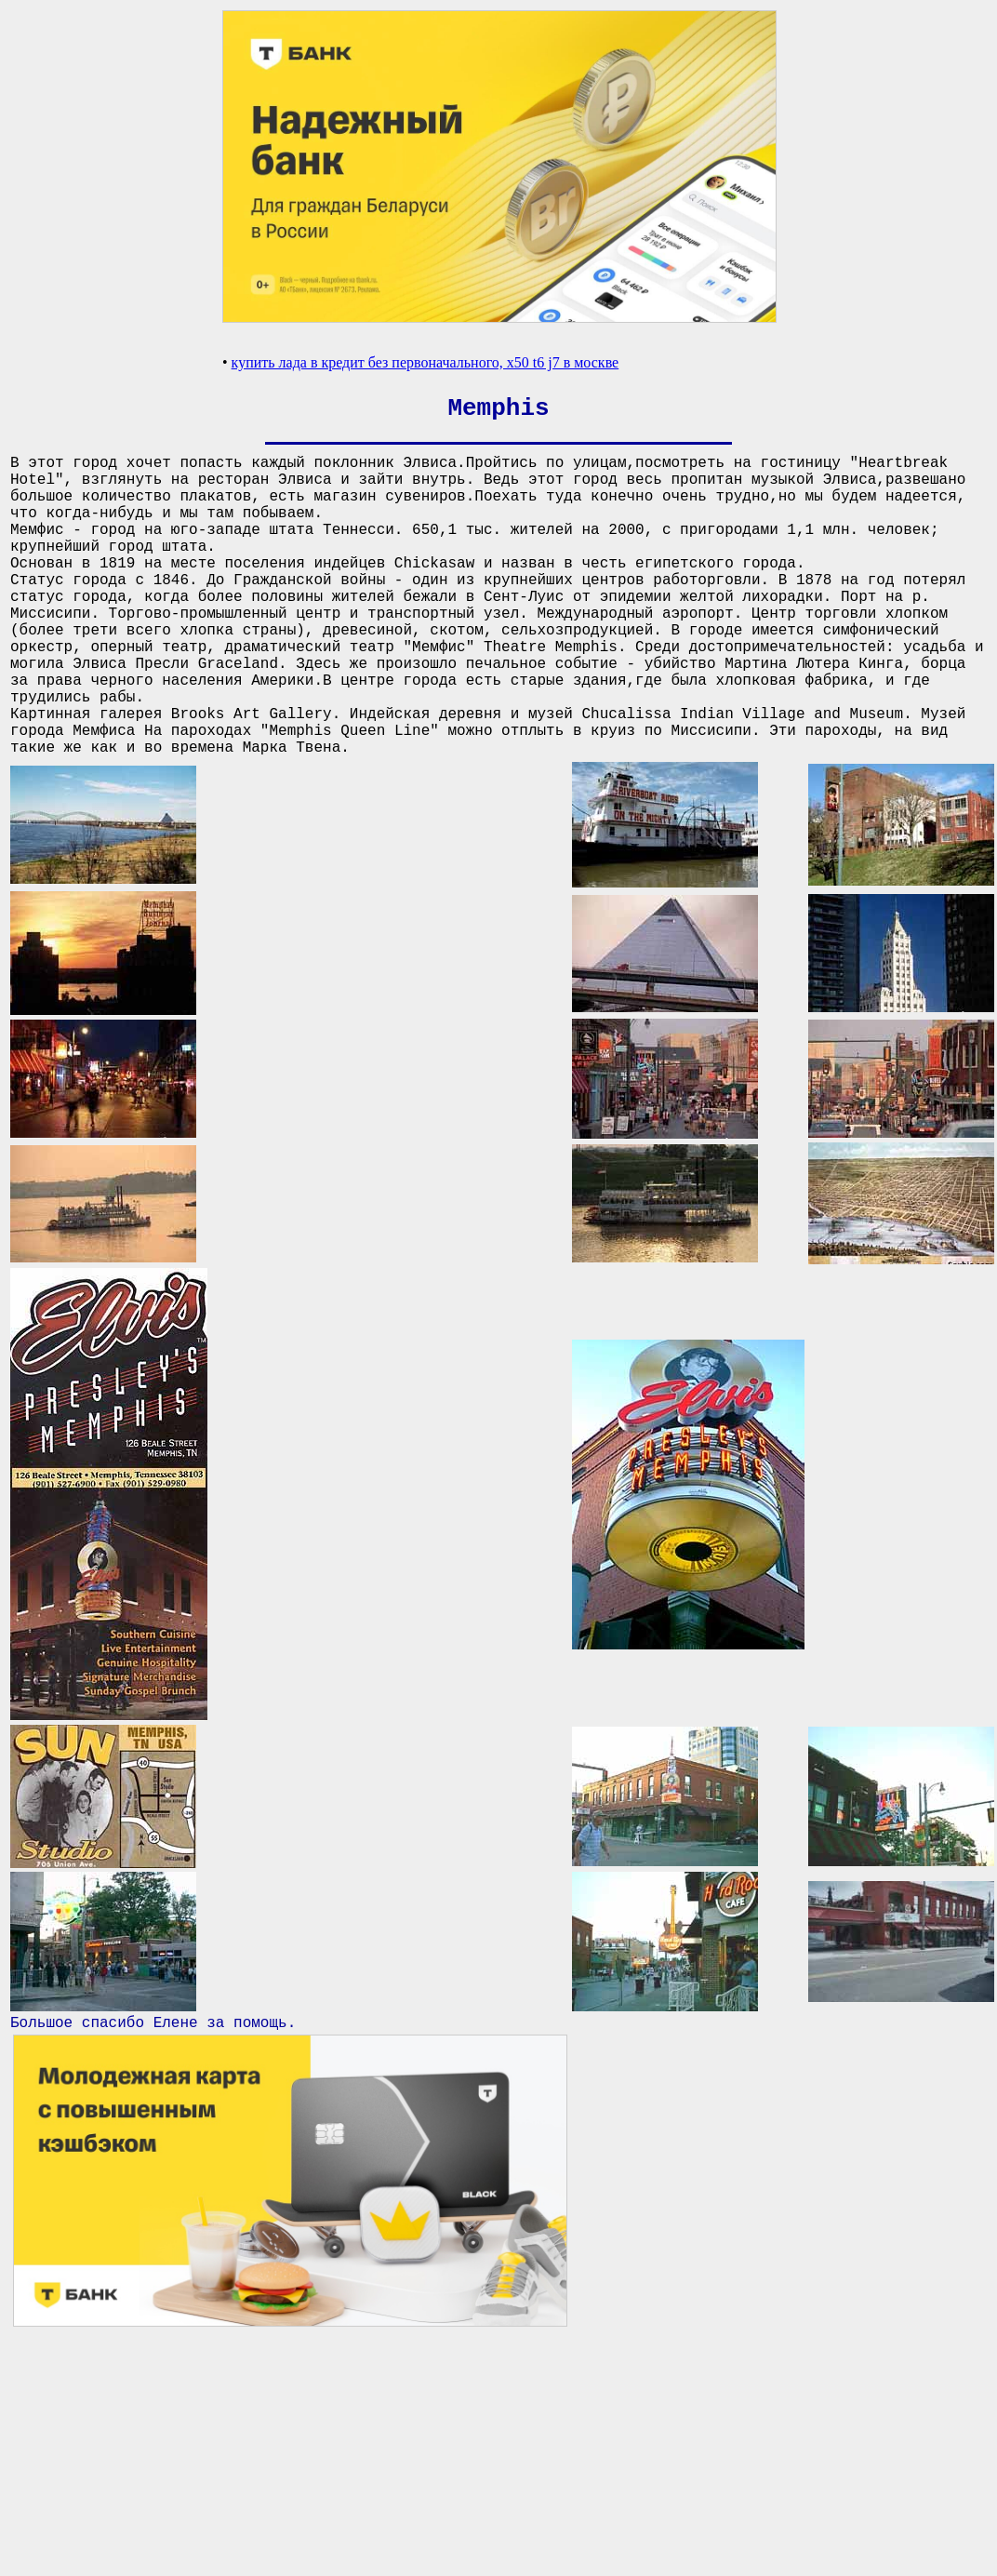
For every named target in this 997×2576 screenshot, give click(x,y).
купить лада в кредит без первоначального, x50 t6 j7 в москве (425, 362)
